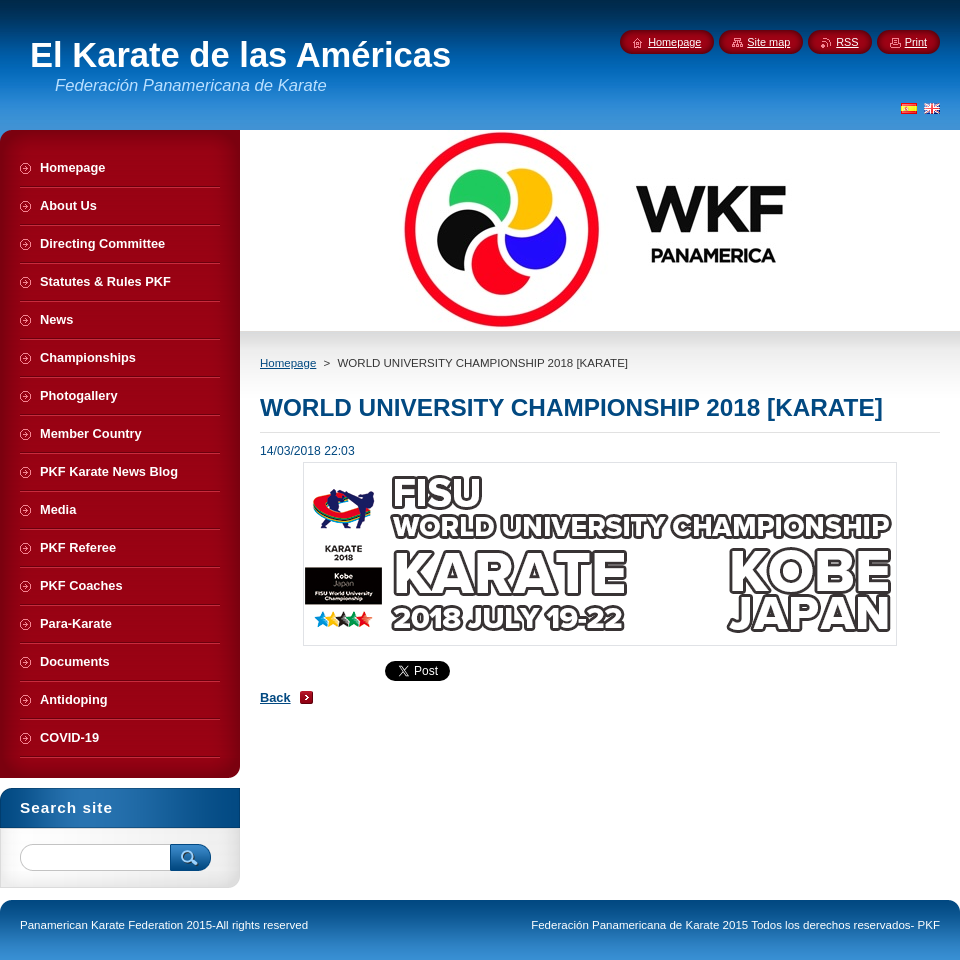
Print (916, 42)
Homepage (288, 363)
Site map (768, 42)
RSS (847, 42)
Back (275, 697)
